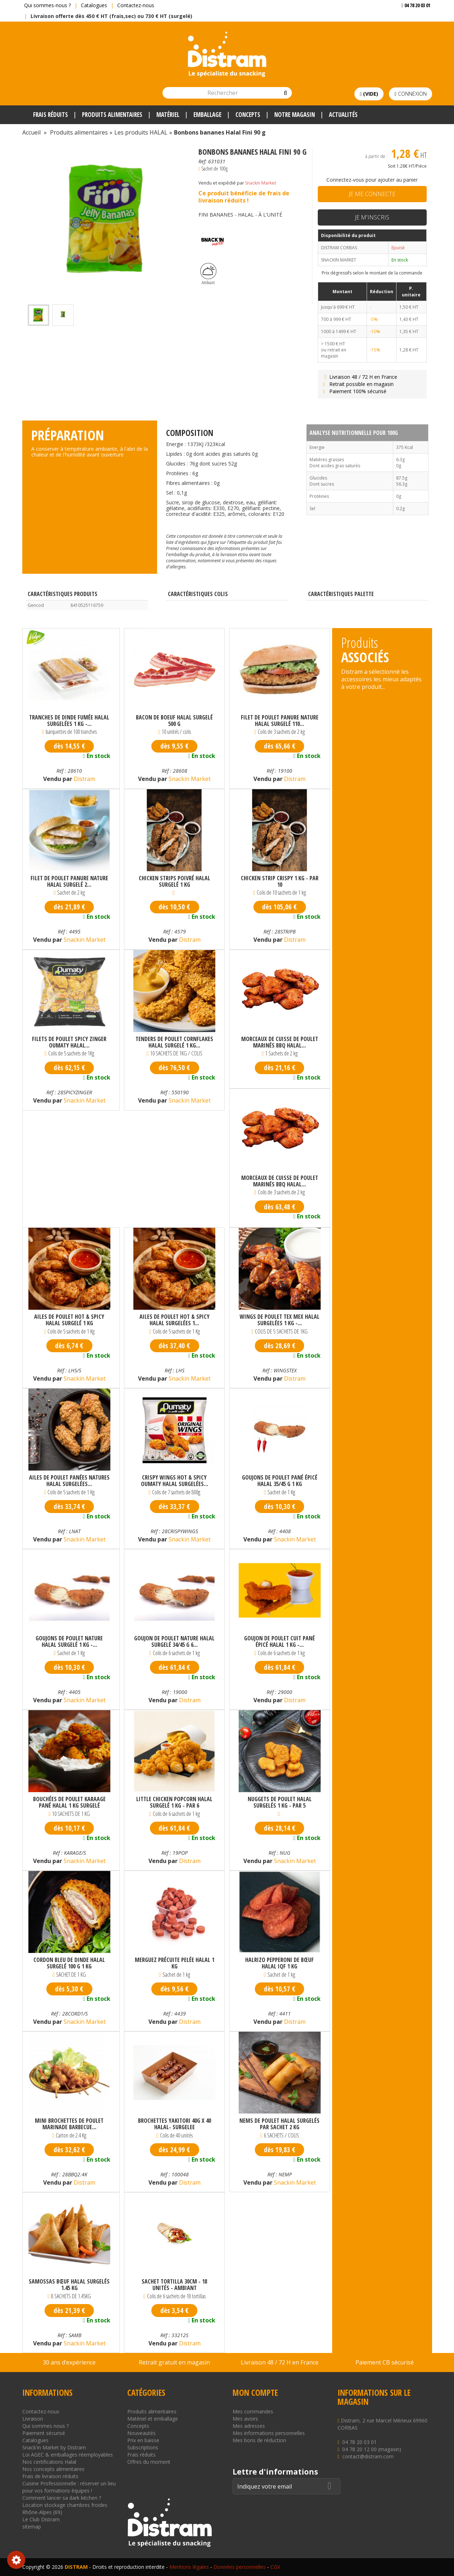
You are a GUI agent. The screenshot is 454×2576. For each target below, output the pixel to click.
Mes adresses (249, 2425)
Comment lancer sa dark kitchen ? (61, 2497)
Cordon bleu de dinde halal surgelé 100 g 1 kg (69, 1963)
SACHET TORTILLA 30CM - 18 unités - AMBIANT (174, 2284)
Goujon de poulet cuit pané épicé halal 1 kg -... (279, 1641)
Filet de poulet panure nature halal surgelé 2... (69, 881)
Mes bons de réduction (259, 2440)
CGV (275, 2566)
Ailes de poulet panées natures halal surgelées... (69, 1480)
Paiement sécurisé (43, 2433)
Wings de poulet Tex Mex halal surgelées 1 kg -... (280, 1319)
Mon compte (255, 2392)
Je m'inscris (372, 217)
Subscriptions (142, 2447)
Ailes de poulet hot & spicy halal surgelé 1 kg (69, 1319)
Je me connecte (372, 194)
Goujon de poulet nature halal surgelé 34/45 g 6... (174, 1641)
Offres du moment (148, 2461)
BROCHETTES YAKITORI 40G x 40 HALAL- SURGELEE (174, 2123)
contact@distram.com (368, 2456)
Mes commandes (253, 2411)
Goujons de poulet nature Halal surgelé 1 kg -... (69, 1641)
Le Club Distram (41, 2519)
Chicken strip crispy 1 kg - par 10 (279, 881)
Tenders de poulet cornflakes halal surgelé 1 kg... (174, 1042)
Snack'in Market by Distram (54, 2447)
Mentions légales (189, 2566)
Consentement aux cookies (16, 2560)
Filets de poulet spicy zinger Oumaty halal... (69, 1042)
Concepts (138, 2425)
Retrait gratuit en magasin (174, 2362)
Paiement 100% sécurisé (353, 391)
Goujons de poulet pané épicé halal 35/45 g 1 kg (279, 1480)
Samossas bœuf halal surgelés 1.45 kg (69, 2284)
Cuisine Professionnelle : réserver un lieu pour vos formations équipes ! (69, 2487)
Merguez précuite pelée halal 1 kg (174, 1963)
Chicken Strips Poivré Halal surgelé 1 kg (174, 881)
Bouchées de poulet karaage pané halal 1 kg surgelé (69, 1802)
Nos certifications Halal (49, 2461)
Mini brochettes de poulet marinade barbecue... (69, 2123)
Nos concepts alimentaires (53, 2469)
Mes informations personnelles (269, 2433)
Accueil (31, 132)
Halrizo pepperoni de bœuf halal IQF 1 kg (279, 1963)
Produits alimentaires (151, 2411)
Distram (83, 779)
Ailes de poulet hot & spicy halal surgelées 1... (174, 1319)
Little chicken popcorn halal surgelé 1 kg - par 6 (174, 1802)
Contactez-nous (135, 5)
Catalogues (94, 5)
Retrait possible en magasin (357, 384)
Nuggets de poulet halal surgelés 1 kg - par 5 (280, 1802)
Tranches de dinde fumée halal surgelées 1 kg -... (69, 720)
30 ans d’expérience (69, 2362)
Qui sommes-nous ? (47, 5)
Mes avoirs (245, 2418)
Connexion (410, 93)
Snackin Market (260, 183)
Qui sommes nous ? (45, 2425)
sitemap (31, 2526)
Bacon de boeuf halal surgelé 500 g (174, 720)
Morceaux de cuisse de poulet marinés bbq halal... (279, 1042)
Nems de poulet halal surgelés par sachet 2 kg (279, 2123)
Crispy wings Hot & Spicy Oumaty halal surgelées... (174, 1480)
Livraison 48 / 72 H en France (359, 376)
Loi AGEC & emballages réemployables (67, 2454)
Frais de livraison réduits (50, 2476)
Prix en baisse (143, 2440)
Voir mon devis (413, 19)
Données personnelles (240, 2566)
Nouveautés (141, 2433)
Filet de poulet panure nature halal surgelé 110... (279, 720)
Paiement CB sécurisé (385, 2362)
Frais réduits (141, 2454)
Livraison (32, 2418)
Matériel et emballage (152, 2418)
